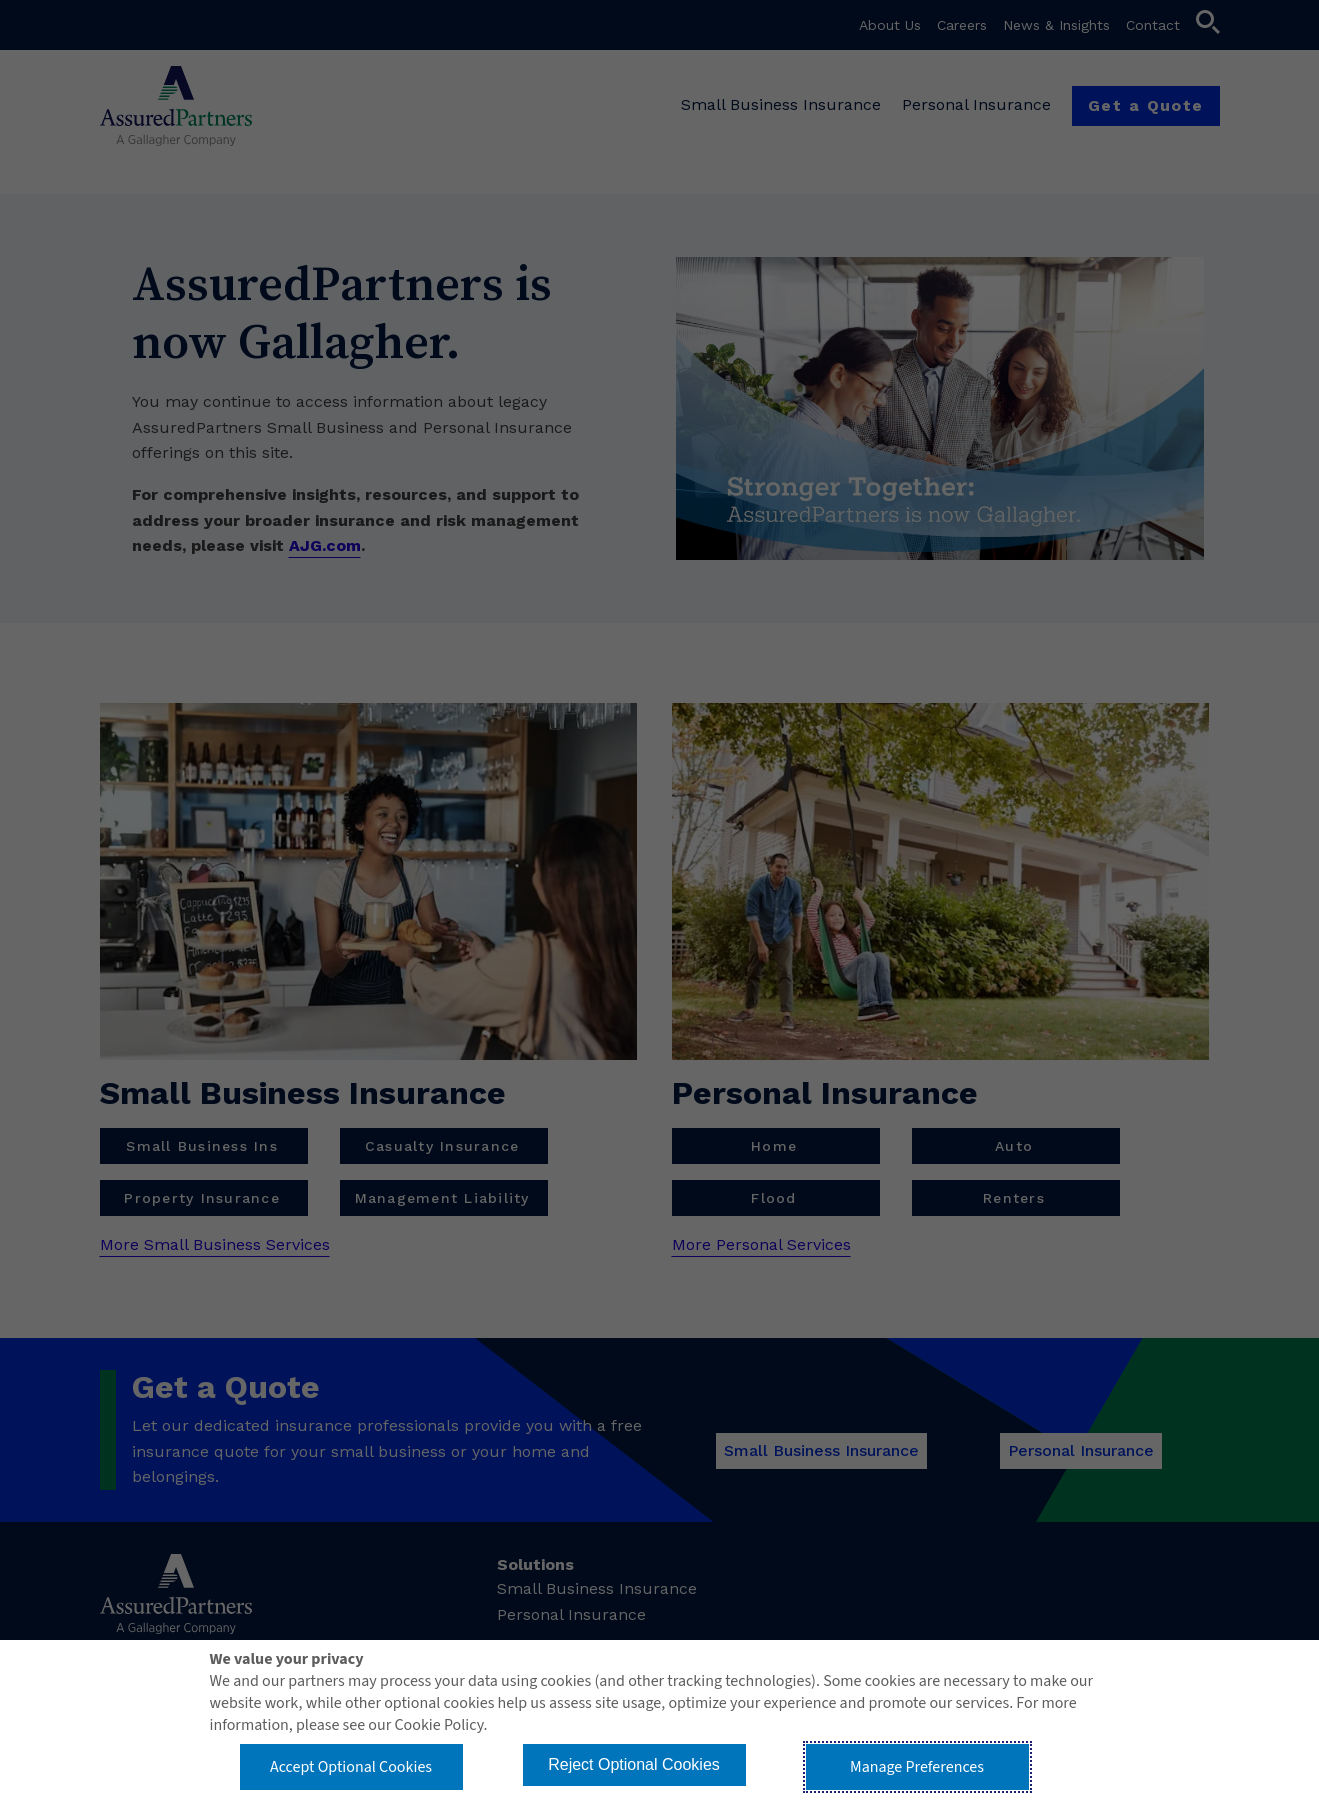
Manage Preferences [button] (917, 1767)
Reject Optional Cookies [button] (634, 1764)
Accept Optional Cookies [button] (351, 1767)
